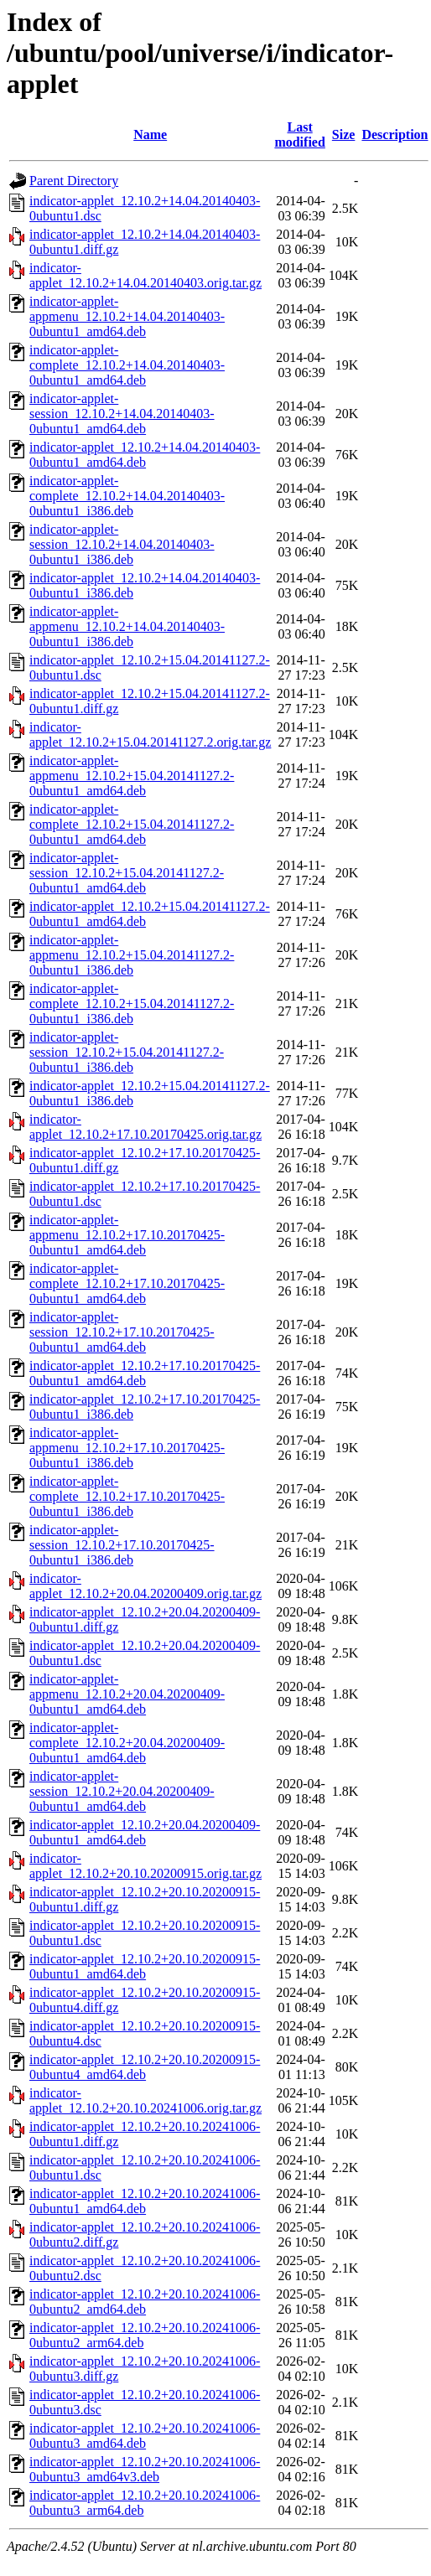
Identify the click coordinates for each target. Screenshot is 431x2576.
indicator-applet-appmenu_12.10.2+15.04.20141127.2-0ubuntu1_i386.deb (131, 955)
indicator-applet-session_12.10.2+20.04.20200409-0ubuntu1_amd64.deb (122, 1791)
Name (150, 134)
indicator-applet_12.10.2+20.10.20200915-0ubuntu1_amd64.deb (144, 1966)
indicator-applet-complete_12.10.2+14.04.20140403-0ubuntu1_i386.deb (127, 495)
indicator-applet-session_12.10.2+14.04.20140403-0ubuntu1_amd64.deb (122, 413)
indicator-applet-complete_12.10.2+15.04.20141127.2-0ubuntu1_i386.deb (131, 1003)
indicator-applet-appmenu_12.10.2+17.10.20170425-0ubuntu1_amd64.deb (127, 1235)
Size (344, 134)
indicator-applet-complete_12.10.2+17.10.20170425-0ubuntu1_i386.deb (127, 1496)
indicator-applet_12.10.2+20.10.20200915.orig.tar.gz (145, 1865)
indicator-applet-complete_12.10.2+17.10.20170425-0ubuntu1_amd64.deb (127, 1283)
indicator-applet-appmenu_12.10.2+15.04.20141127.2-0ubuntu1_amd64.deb (131, 775)
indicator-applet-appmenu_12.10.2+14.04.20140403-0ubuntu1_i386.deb (127, 626)
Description (394, 134)
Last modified (299, 134)
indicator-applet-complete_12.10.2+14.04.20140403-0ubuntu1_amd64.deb (127, 365)
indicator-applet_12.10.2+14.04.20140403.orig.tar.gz (145, 275)
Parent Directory (73, 180)
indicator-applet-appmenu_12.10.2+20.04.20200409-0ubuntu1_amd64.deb (127, 1694)
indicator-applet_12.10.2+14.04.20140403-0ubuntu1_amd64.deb (144, 454)
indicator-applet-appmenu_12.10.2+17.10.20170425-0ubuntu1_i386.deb (127, 1447)
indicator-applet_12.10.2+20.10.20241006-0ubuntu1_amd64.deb (144, 2201)
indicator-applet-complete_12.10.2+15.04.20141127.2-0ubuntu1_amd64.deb (131, 824)
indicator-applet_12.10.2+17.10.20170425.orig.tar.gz (145, 1126)
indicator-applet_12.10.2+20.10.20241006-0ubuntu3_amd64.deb (144, 2435)
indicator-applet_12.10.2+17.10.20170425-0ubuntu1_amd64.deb (144, 1373)
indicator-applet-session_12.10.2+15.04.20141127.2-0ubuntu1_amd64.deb (126, 873)
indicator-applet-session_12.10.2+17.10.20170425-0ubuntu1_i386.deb (122, 1545)
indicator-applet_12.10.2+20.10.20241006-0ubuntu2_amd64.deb (144, 2301)
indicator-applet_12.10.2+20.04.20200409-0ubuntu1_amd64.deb (144, 1832)
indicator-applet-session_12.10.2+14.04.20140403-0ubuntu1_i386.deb (122, 544)
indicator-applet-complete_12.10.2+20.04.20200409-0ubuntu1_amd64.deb (127, 1742)
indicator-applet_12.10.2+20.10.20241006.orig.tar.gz (145, 2100)
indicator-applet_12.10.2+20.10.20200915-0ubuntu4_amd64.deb (144, 2067)
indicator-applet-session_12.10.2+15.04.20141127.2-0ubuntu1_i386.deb (126, 1052)
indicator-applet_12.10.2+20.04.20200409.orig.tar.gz (145, 1586)
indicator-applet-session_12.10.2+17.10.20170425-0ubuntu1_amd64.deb (122, 1332)
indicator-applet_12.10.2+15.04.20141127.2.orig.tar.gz (150, 734)
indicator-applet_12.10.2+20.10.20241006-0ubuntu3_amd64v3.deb (144, 2469)
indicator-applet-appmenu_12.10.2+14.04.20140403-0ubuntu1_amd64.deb (127, 316)
